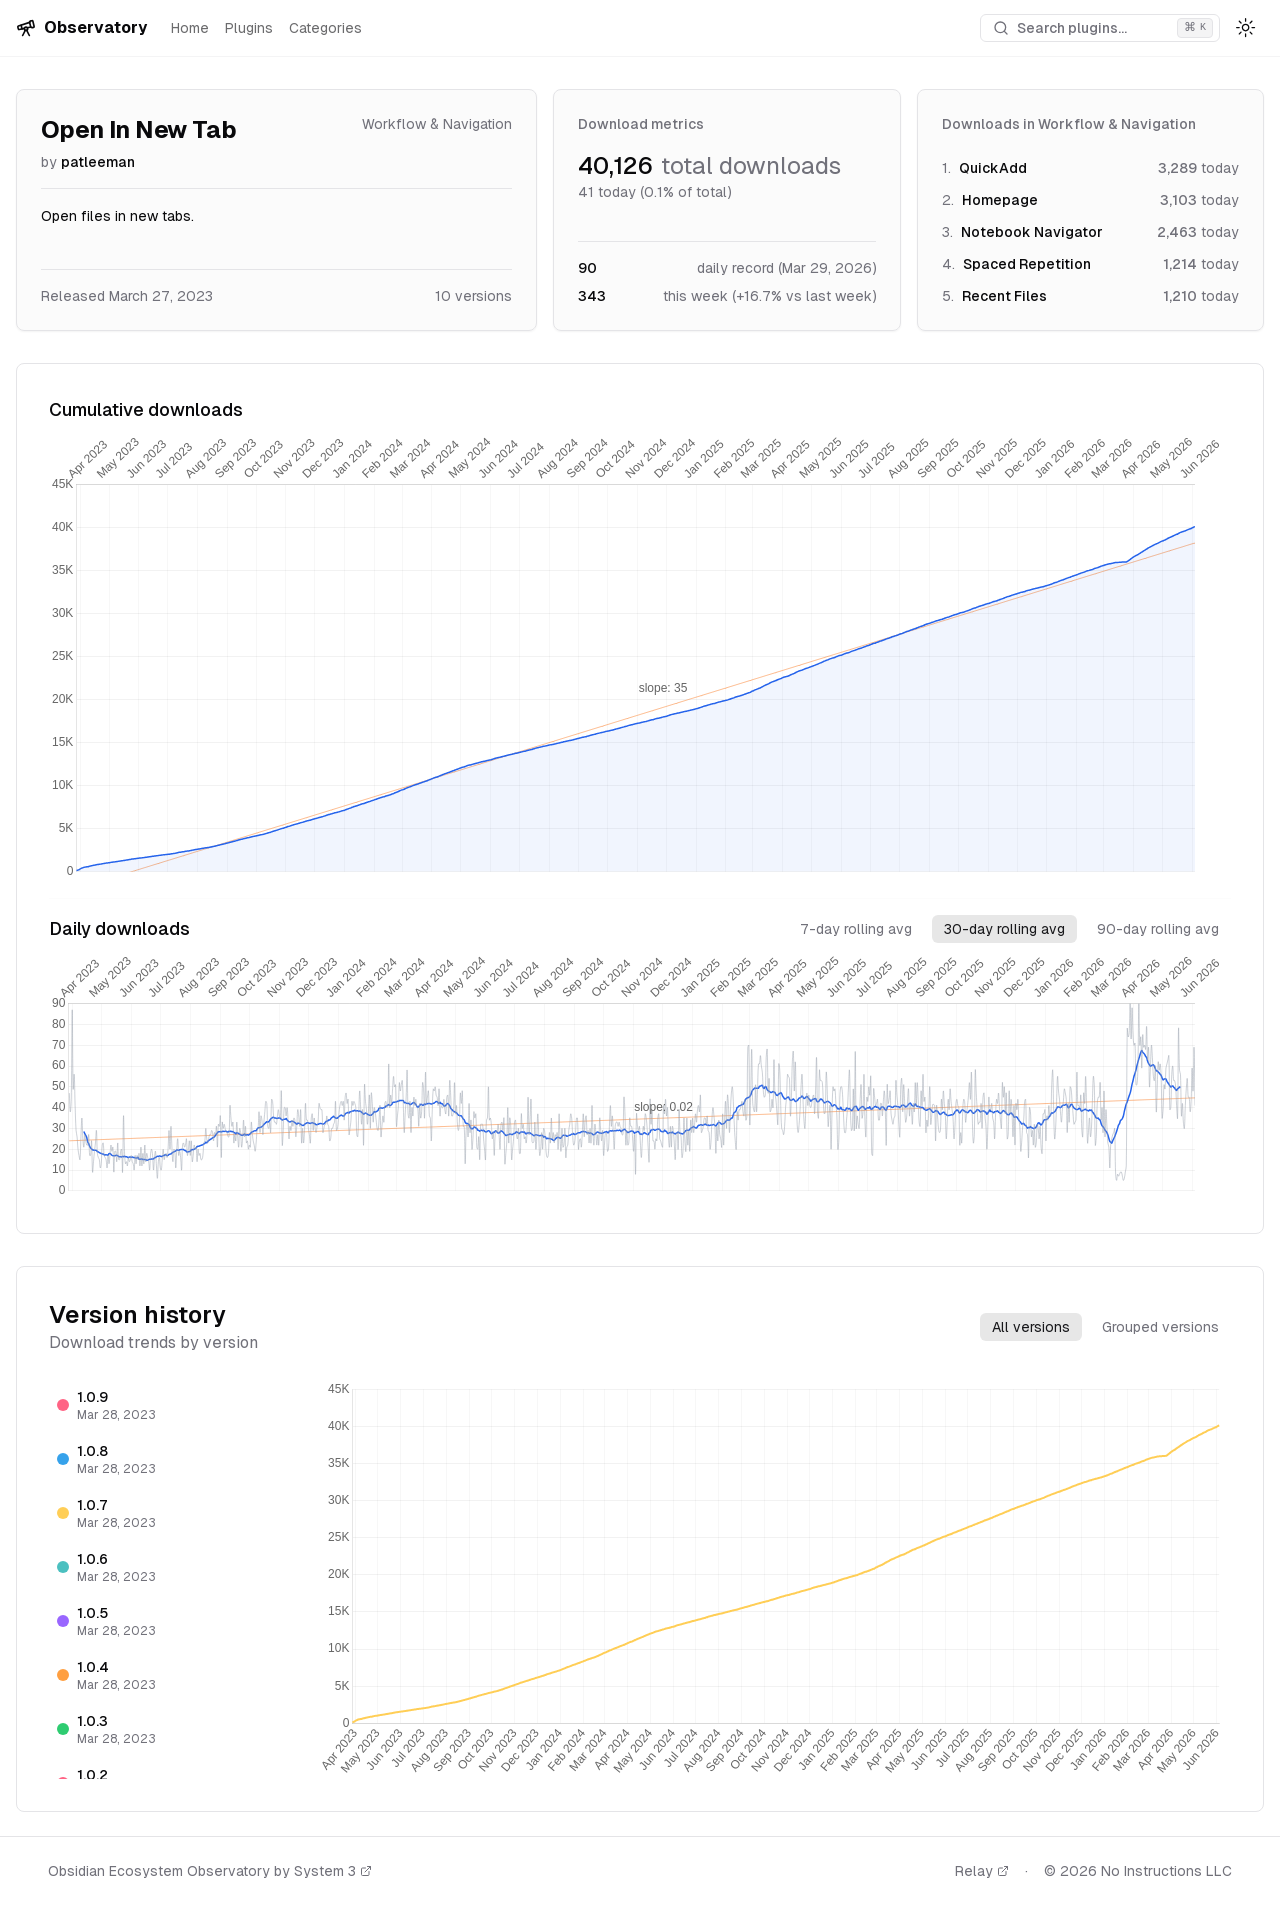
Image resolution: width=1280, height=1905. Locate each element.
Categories (325, 28)
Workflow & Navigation (437, 124)
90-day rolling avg (1158, 929)
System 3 (333, 1871)
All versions (1031, 1327)
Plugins (249, 28)
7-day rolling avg (856, 929)
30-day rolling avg (1004, 929)
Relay (982, 1871)
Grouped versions (1160, 1327)
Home (190, 28)
